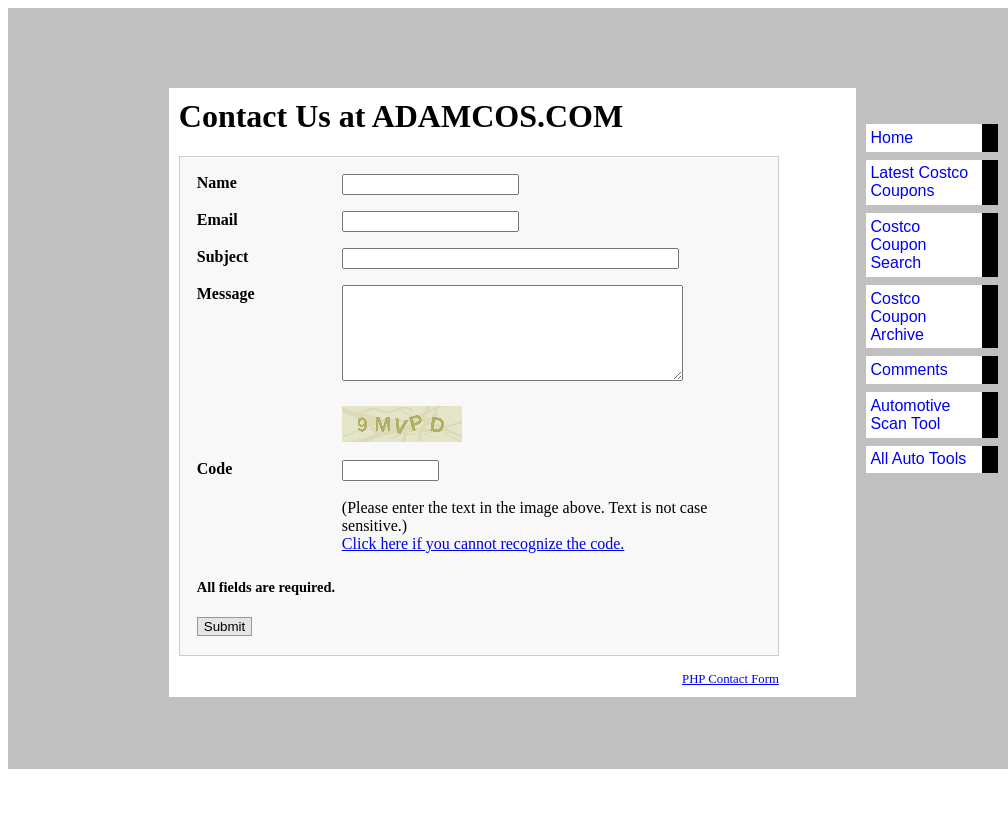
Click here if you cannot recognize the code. (480, 551)
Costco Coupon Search (899, 244)
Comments (909, 369)
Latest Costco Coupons (920, 181)
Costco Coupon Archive (899, 316)
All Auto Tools (919, 458)
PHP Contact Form (730, 679)
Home (892, 137)
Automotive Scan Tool (911, 414)
